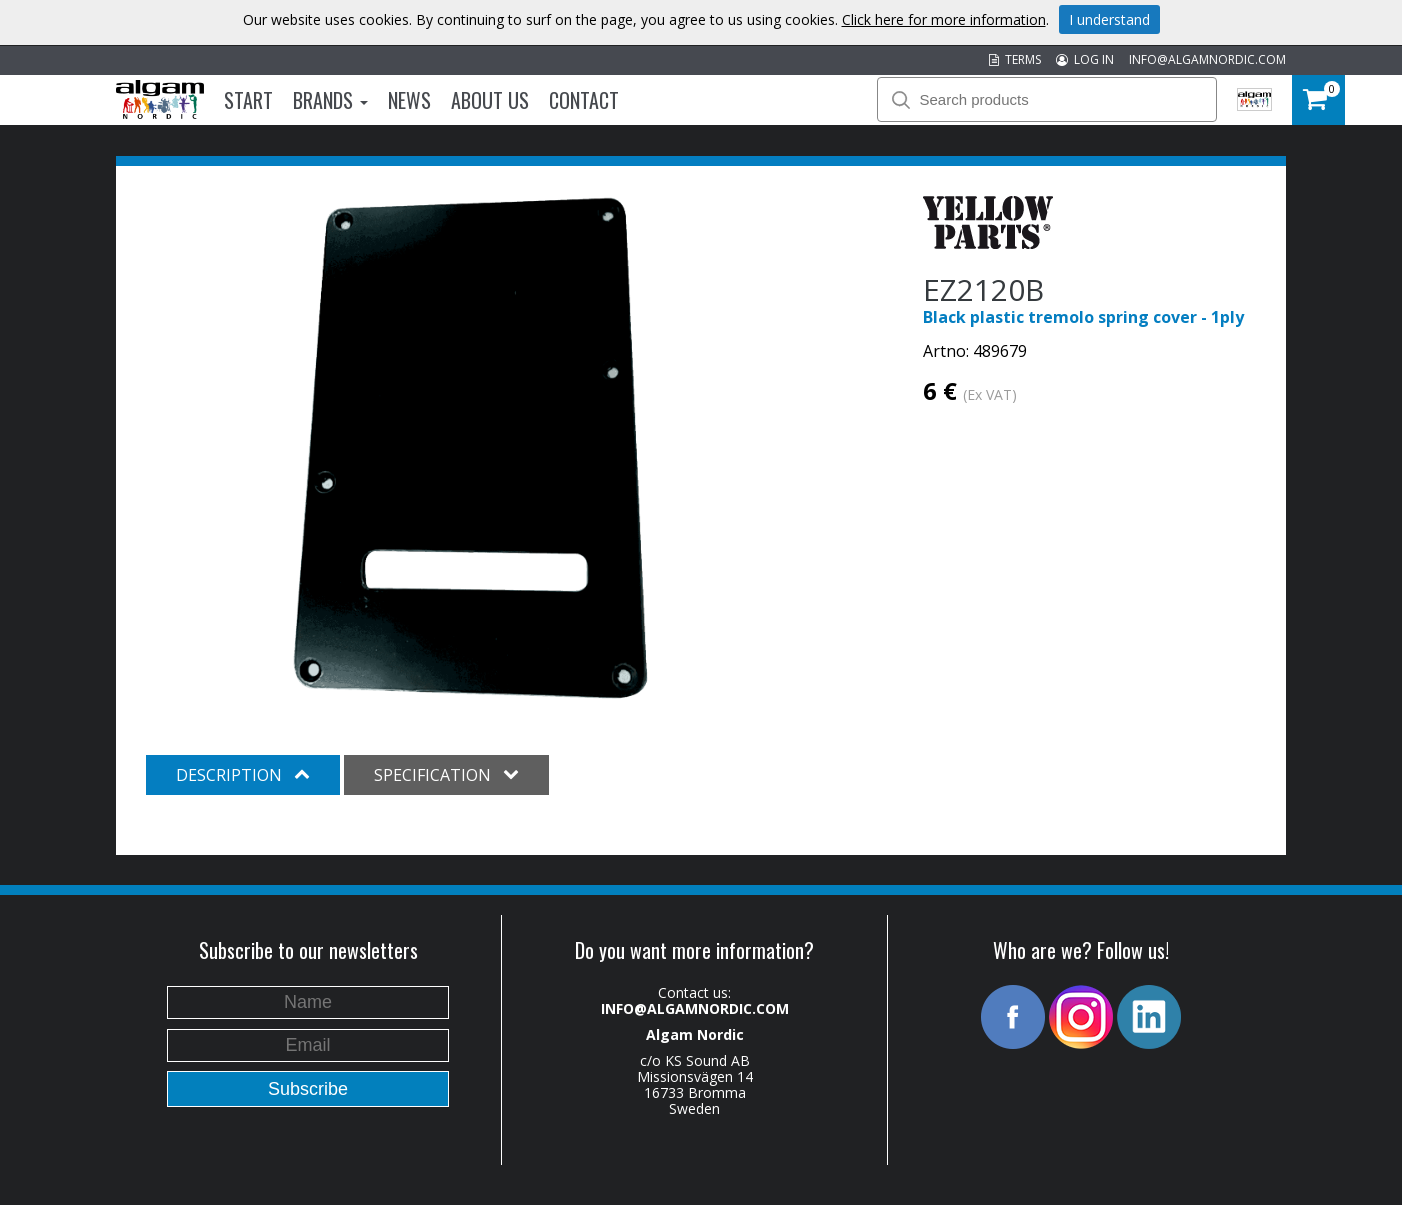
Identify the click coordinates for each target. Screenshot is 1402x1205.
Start (248, 100)
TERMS (1015, 59)
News (409, 100)
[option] (470, 448)
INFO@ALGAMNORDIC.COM (1207, 59)
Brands (330, 100)
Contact (584, 100)
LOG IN (1085, 59)
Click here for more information (944, 19)
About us (490, 100)
